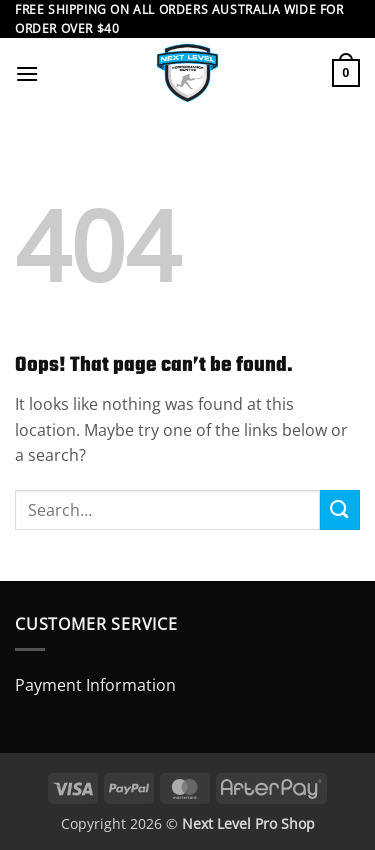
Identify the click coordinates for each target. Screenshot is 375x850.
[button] (27, 73)
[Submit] (340, 509)
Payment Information (95, 685)
